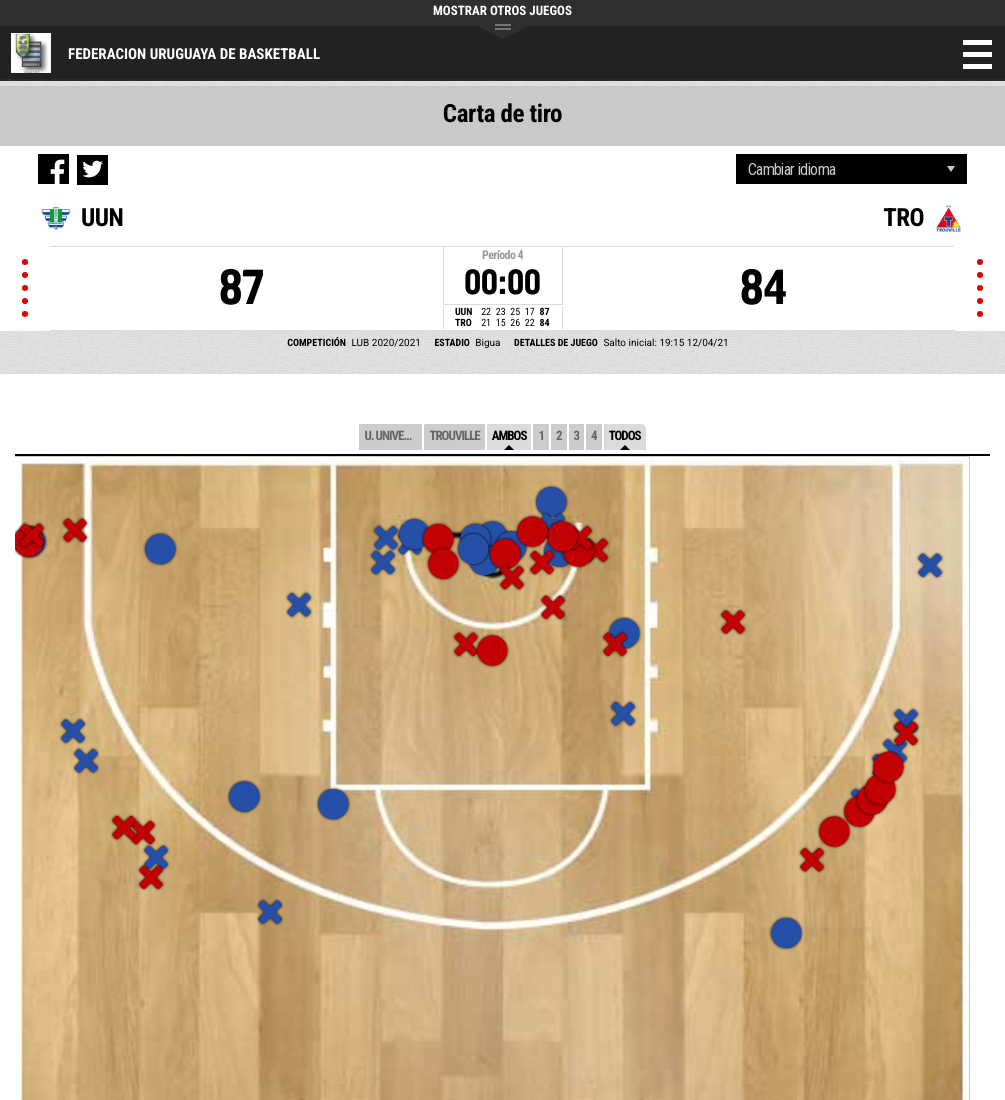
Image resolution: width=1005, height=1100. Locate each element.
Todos (625, 436)
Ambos (509, 436)
